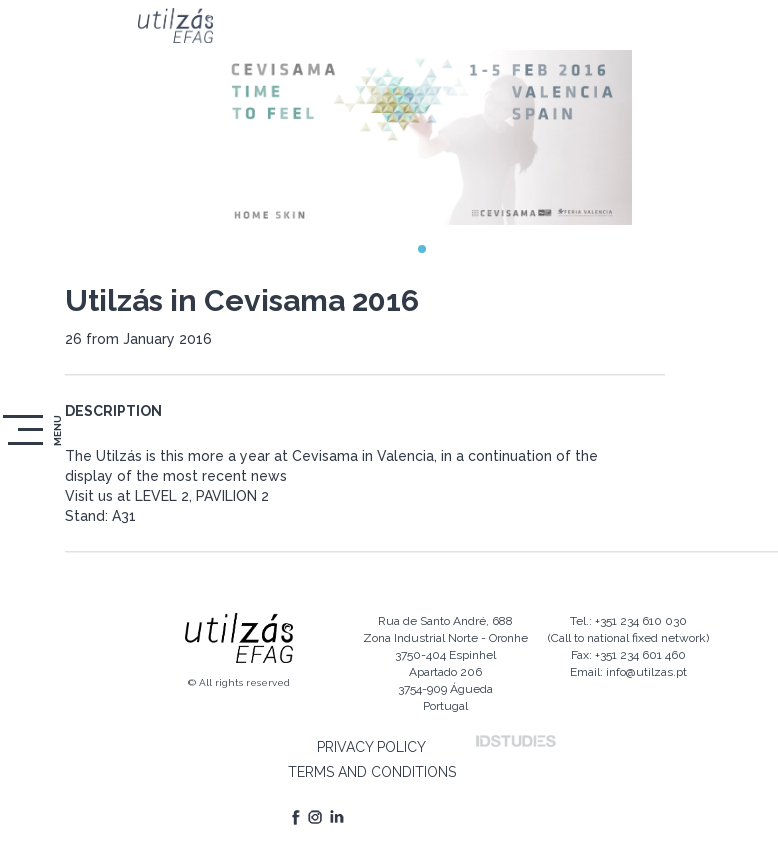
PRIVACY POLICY (371, 747)
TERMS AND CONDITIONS (372, 772)
